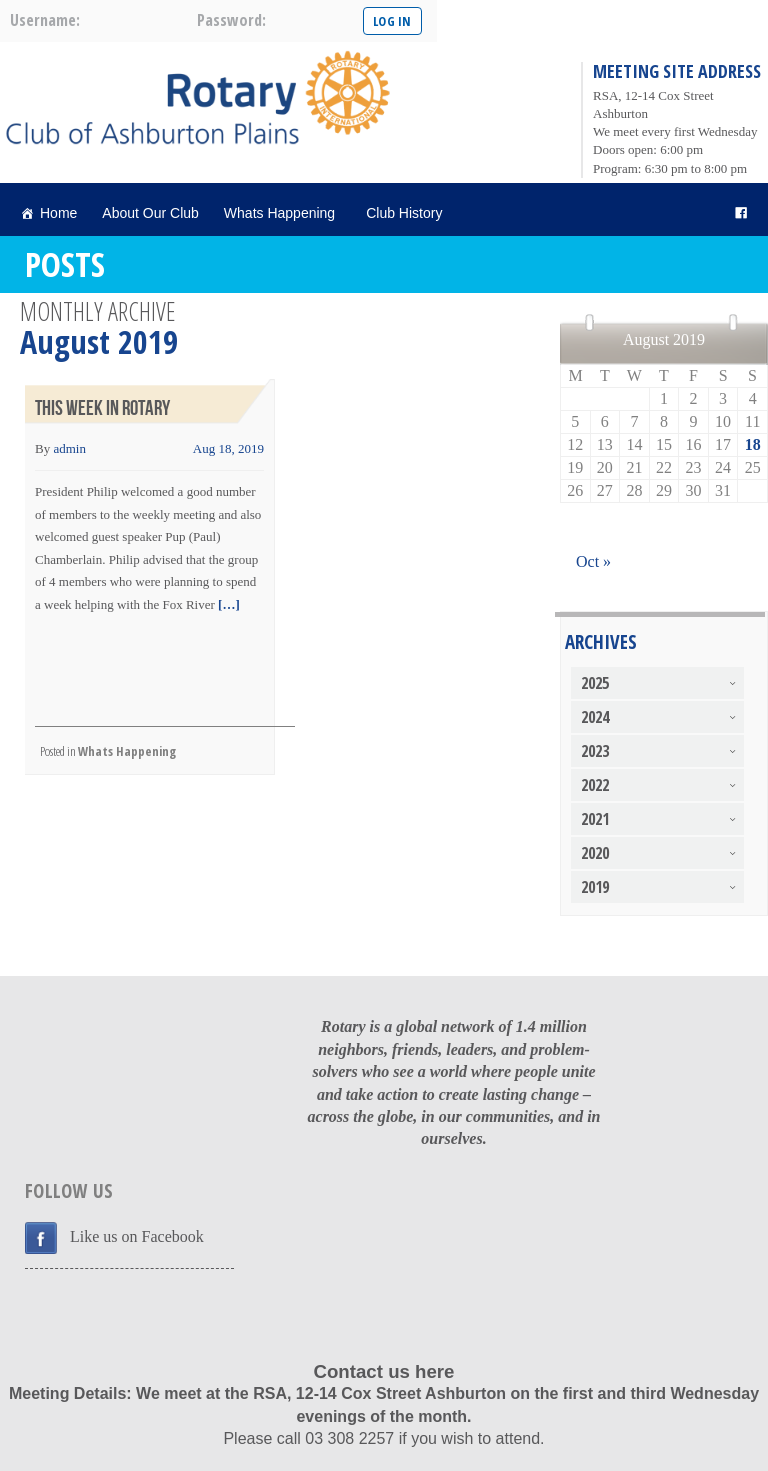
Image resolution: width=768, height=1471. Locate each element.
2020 (595, 853)
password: (231, 20)
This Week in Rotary (102, 408)
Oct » (593, 561)
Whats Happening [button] (282, 213)
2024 (595, 717)
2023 (595, 751)
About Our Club (150, 213)
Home (58, 213)
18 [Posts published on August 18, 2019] (753, 444)
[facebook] (741, 213)
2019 (595, 887)
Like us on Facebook (137, 1236)
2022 (595, 785)
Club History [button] (407, 213)
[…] (227, 604)
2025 (595, 683)
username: (45, 20)
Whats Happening (127, 751)
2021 (595, 819)
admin (69, 448)
